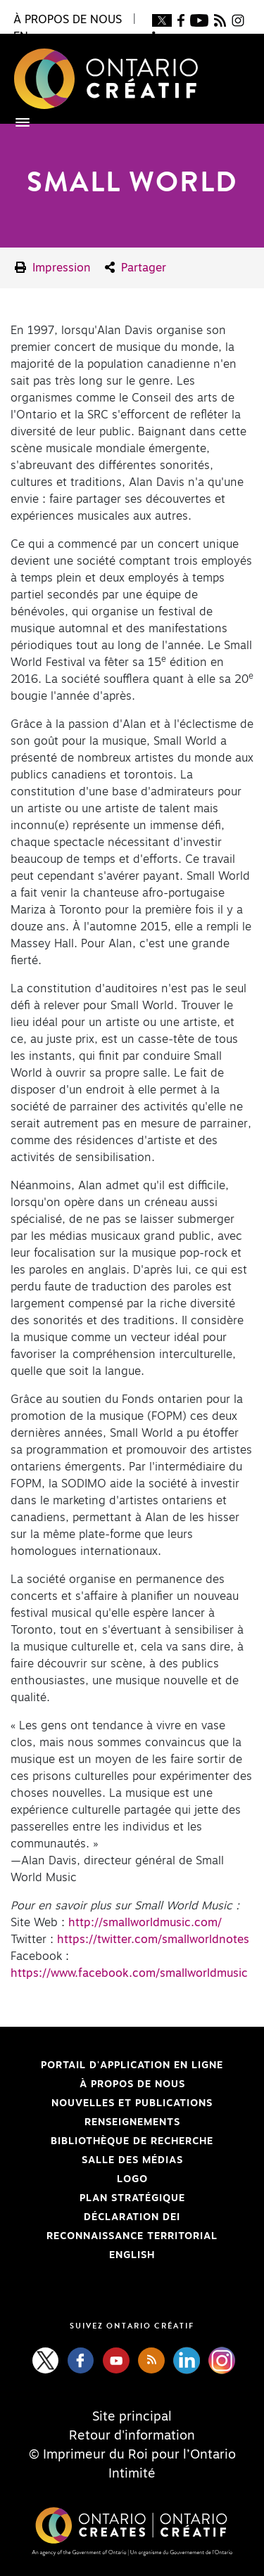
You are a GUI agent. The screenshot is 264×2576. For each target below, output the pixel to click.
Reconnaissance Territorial (114, 2236)
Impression (53, 268)
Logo (132, 2179)
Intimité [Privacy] (132, 2474)
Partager (135, 268)
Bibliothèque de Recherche (112, 2141)
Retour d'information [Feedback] (132, 2436)
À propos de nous (132, 2084)
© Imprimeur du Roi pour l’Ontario (132, 2455)
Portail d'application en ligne (117, 2065)
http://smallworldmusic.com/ (145, 1922)
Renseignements (132, 2122)
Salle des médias (132, 2160)
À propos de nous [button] (67, 19)
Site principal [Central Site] (132, 2417)
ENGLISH (132, 2255)
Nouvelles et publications (132, 2103)
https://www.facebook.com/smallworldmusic (129, 1973)
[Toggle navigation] (15, 122)
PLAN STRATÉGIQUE (132, 2198)
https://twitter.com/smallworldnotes (153, 1939)
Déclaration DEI (95, 2217)
